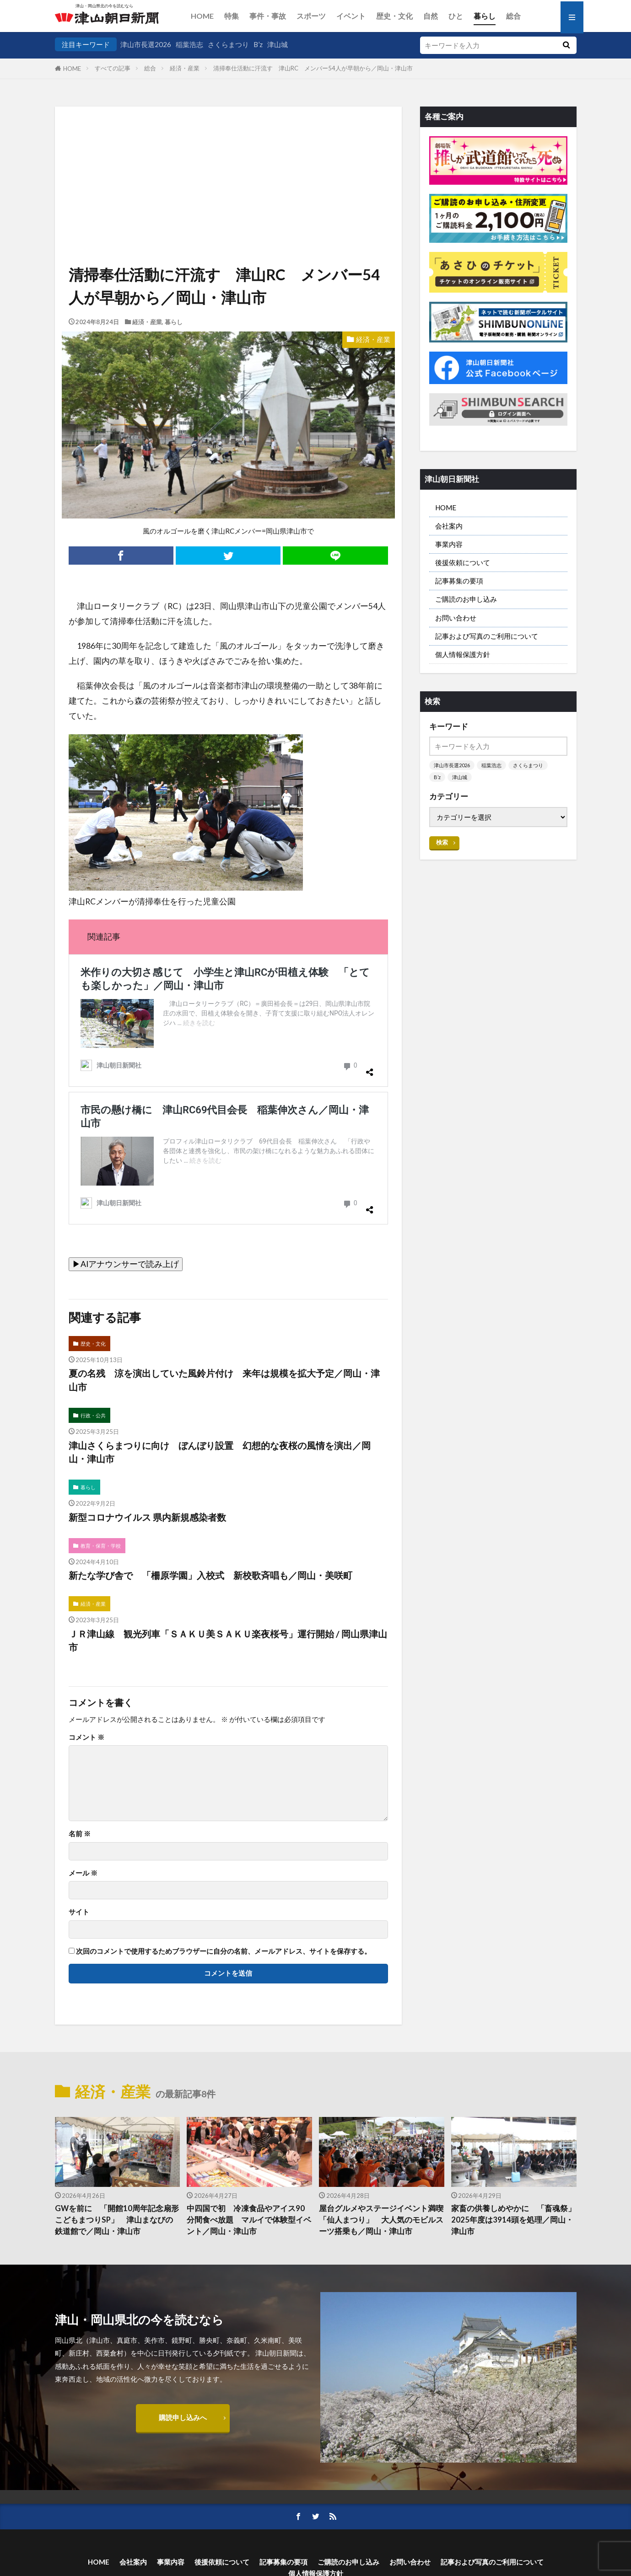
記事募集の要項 (459, 581)
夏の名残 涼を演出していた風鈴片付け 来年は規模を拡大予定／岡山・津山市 (224, 1380)
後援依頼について (462, 562)
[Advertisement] (228, 153)
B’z (258, 44)
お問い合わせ (455, 618)
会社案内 (449, 526)
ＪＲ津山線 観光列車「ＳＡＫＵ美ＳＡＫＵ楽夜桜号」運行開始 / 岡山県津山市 (228, 1640)
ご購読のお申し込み (466, 599)
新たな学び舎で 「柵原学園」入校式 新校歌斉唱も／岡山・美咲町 (210, 1575)
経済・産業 (185, 68)
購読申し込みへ (183, 2417)
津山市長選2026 (145, 44)
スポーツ (311, 15)
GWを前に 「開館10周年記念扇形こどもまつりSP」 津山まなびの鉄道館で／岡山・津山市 (117, 2220)
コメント (86, 1737)
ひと (455, 15)
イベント (351, 15)
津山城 (277, 44)
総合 (513, 15)
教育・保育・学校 (101, 1546)
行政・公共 (93, 1415)
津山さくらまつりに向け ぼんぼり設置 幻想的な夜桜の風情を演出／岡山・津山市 (220, 1452)
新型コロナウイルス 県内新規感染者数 (147, 1517)
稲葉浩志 (189, 44)
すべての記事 (112, 68)
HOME (202, 15)
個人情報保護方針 (462, 654)
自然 (430, 15)
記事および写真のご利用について (486, 636)
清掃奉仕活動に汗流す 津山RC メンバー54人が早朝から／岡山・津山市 (313, 68)
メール (83, 1873)
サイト (79, 1911)
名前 (80, 1833)
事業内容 (449, 544)
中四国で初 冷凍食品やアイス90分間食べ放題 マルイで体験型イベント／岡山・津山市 (249, 2220)
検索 (442, 842)
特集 (231, 15)
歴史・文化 (394, 15)
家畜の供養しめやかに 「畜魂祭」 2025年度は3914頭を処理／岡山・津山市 (514, 2220)
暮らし (485, 15)
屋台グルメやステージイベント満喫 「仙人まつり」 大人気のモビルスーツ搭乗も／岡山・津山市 (381, 2220)
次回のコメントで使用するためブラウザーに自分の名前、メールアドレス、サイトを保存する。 (223, 1951)
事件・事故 (267, 15)
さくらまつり (228, 44)
